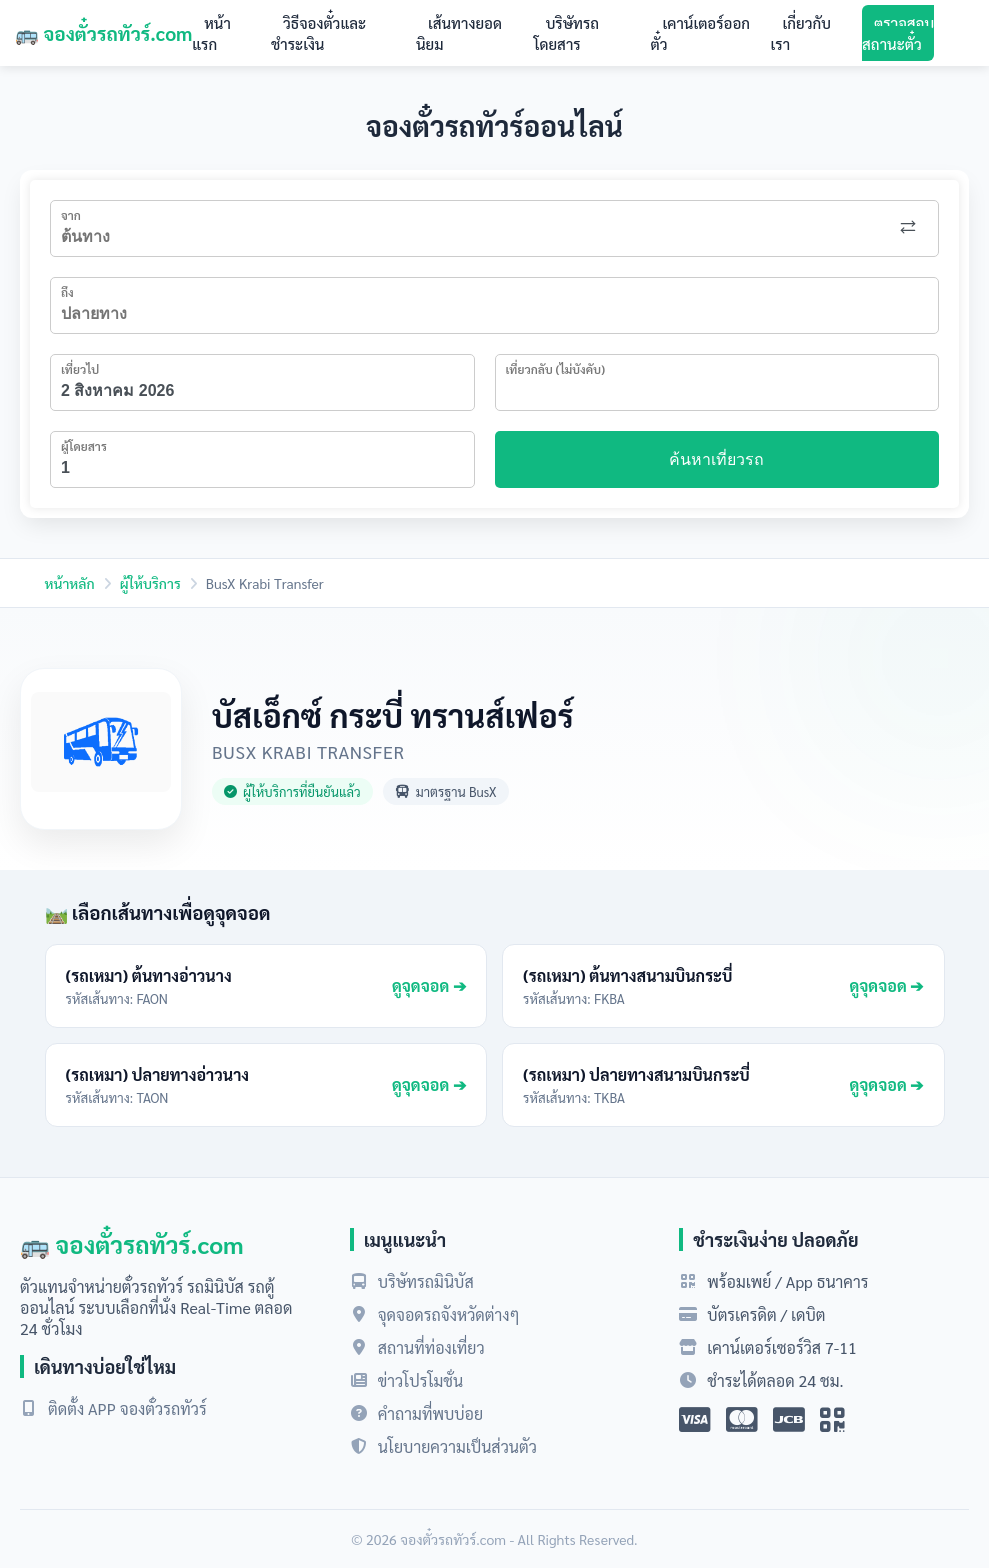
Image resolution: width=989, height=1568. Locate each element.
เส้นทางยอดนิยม (459, 33)
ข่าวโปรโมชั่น (421, 1380)
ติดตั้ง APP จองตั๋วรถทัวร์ (127, 1408)
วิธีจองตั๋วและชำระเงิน (318, 33)
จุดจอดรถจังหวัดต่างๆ (449, 1314)
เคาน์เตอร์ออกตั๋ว (701, 33)
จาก (71, 215)
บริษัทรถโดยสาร (567, 33)
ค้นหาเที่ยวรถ (716, 459)
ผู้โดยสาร (84, 446)
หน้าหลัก (70, 583)
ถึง (67, 292)
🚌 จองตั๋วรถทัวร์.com (103, 33)
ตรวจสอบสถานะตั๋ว (898, 33)
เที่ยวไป (80, 369)
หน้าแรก (211, 33)
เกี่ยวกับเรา (801, 33)
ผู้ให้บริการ (150, 583)
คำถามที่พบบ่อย (431, 1413)
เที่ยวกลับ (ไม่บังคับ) (556, 369)
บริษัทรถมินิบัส (426, 1281)
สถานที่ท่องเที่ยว (431, 1347)
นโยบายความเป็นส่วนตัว (457, 1446)
